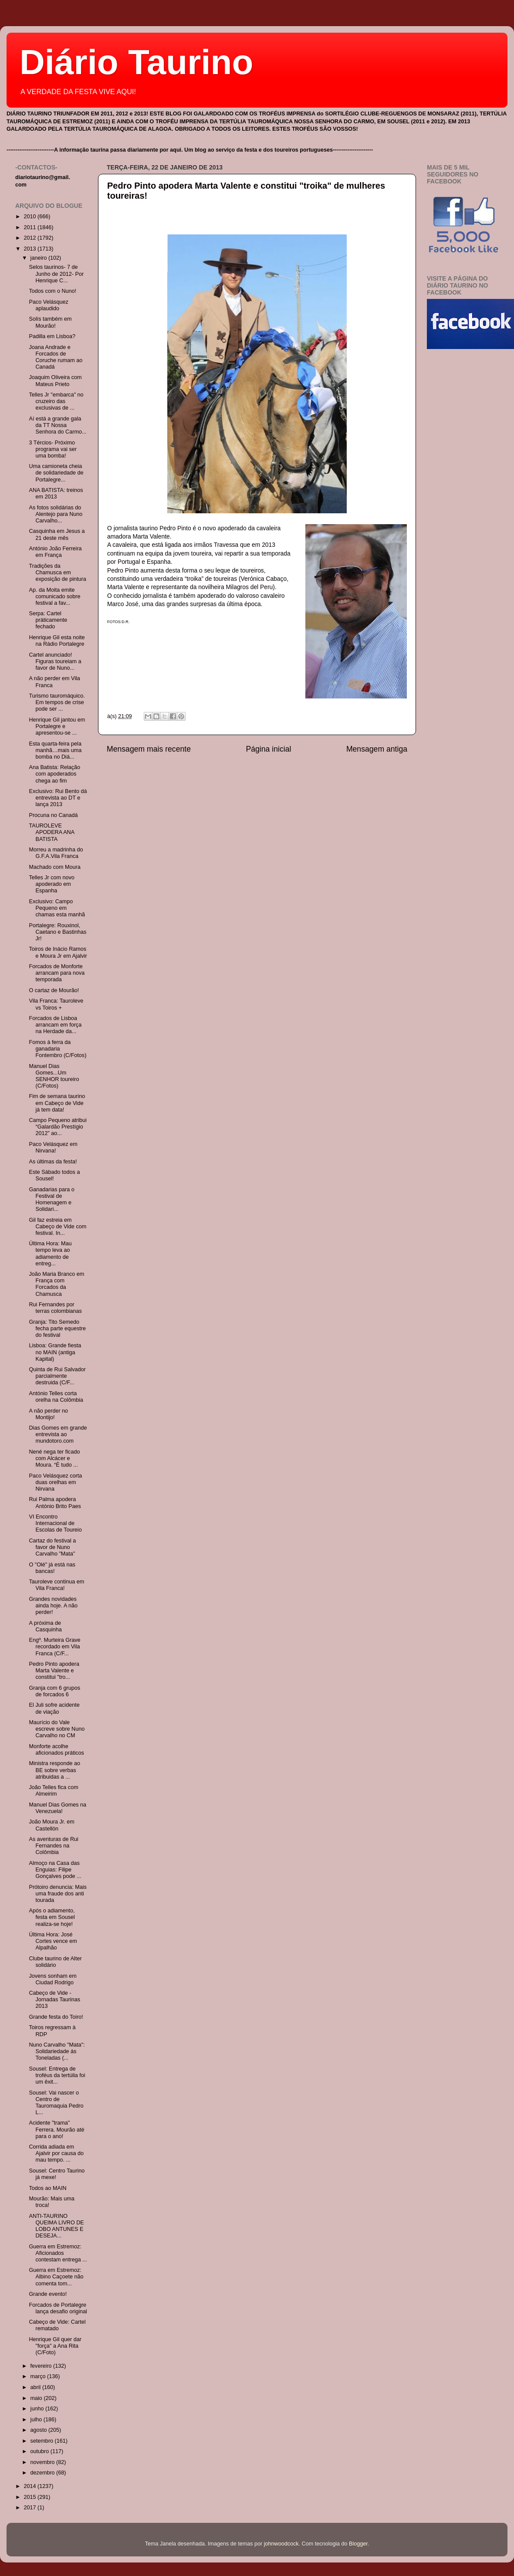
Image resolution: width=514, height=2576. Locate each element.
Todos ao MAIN (47, 2188)
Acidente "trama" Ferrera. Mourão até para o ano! (56, 2129)
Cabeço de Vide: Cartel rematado (57, 2325)
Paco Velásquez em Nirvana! (53, 1147)
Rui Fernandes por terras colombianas (55, 1308)
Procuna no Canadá (53, 815)
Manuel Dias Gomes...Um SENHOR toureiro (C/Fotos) (54, 1076)
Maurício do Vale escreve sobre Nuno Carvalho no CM (57, 1729)
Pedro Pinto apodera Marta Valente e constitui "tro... (54, 1670)
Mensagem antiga (376, 749)
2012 (30, 238)
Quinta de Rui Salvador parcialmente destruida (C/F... (57, 1376)
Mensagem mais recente (149, 749)
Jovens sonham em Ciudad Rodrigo (52, 1979)
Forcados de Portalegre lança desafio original (58, 2308)
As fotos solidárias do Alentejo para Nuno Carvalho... (55, 514)
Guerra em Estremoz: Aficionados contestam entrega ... (58, 2253)
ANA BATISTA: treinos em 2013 (56, 493)
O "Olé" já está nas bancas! (52, 1568)
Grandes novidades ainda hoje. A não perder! (53, 1605)
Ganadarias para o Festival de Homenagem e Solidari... (51, 1199)
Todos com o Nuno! (52, 291)
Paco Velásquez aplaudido (48, 305)
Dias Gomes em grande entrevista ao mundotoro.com (58, 1434)
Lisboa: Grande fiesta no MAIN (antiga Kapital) (55, 1352)
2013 (30, 249)
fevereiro (42, 2366)
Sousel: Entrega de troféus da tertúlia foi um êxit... (57, 2075)
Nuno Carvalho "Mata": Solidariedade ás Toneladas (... (57, 2051)
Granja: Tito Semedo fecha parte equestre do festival (57, 1328)
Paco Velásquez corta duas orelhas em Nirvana (55, 1482)
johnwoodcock (281, 2544)
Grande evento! (48, 2294)
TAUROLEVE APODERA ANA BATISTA (51, 832)
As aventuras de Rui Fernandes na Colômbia (53, 1845)
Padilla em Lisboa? (52, 336)
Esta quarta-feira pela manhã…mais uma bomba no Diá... (55, 750)
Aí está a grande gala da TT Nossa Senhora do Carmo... (57, 425)
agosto (39, 2430)
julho (37, 2420)
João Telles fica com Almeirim (53, 1790)
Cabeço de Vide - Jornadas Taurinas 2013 (54, 1999)
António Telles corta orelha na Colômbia (56, 1396)
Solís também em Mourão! (50, 322)
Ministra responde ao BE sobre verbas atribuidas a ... (54, 1769)
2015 (30, 2497)
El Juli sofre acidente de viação (54, 1708)
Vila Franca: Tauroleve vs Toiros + (56, 1004)
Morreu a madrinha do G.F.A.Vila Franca (56, 853)
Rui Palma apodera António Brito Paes (55, 1502)
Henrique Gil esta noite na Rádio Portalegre (57, 640)
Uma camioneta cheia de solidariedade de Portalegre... (56, 472)
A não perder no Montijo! (48, 1414)
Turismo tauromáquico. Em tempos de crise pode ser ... (57, 702)
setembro (42, 2441)
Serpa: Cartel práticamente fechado (48, 620)
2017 (30, 2508)
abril (36, 2387)
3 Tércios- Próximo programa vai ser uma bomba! (53, 449)
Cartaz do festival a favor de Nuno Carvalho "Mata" (52, 1547)
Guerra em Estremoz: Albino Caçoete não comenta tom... (56, 2276)
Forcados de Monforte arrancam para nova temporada (57, 973)
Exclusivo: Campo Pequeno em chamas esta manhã (57, 908)
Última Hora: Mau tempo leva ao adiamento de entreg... (50, 1253)
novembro (43, 2462)
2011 (30, 227)
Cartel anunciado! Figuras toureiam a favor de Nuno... (55, 661)
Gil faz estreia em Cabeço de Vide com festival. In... (57, 1226)
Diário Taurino (136, 62)
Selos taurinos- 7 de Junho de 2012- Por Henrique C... (56, 273)
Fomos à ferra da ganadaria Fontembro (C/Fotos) (57, 1048)
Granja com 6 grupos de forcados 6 (54, 1691)
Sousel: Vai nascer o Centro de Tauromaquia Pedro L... (56, 2102)
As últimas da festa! (53, 1162)
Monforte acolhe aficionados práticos (56, 1749)
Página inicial (268, 749)
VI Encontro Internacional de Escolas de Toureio (55, 1523)
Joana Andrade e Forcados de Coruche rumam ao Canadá (55, 357)
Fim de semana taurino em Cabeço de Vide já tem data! (57, 1102)
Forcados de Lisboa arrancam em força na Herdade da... (55, 1024)
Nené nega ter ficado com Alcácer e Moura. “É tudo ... (54, 1458)
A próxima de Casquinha (45, 1626)
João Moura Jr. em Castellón (51, 1825)
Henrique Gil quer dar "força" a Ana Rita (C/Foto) (55, 2346)
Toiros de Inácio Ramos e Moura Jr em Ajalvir (58, 952)
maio (37, 2398)
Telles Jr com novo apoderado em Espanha (51, 884)
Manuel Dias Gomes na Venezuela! (57, 1808)
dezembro (43, 2473)
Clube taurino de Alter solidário (55, 1962)
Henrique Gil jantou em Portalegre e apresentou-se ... (57, 726)
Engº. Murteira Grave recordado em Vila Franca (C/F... (54, 1646)
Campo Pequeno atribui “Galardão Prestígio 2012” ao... (57, 1126)
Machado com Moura (54, 867)
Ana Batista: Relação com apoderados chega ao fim (54, 773)
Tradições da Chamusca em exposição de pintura (57, 572)
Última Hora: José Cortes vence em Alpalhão (53, 1941)
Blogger (358, 2544)
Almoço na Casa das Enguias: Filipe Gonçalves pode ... (55, 1869)
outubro (40, 2451)
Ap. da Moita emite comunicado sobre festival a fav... (54, 596)
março (38, 2376)
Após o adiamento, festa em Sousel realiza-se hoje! (51, 1917)
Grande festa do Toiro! (56, 2017)
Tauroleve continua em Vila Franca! (56, 1585)
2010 (30, 217)
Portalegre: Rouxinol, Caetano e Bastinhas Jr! (57, 932)
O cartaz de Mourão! (54, 990)
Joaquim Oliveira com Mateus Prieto (55, 380)
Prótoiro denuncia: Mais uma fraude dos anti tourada (57, 1893)
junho (37, 2409)
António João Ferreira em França (55, 552)
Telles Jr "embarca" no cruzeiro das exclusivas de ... (56, 401)
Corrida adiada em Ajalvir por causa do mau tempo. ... (56, 2153)
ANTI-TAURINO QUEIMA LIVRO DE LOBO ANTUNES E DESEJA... (56, 2226)
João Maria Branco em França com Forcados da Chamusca (56, 1284)
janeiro (39, 258)
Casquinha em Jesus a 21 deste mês (57, 534)
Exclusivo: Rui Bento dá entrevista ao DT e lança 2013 (58, 797)
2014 (30, 2486)
